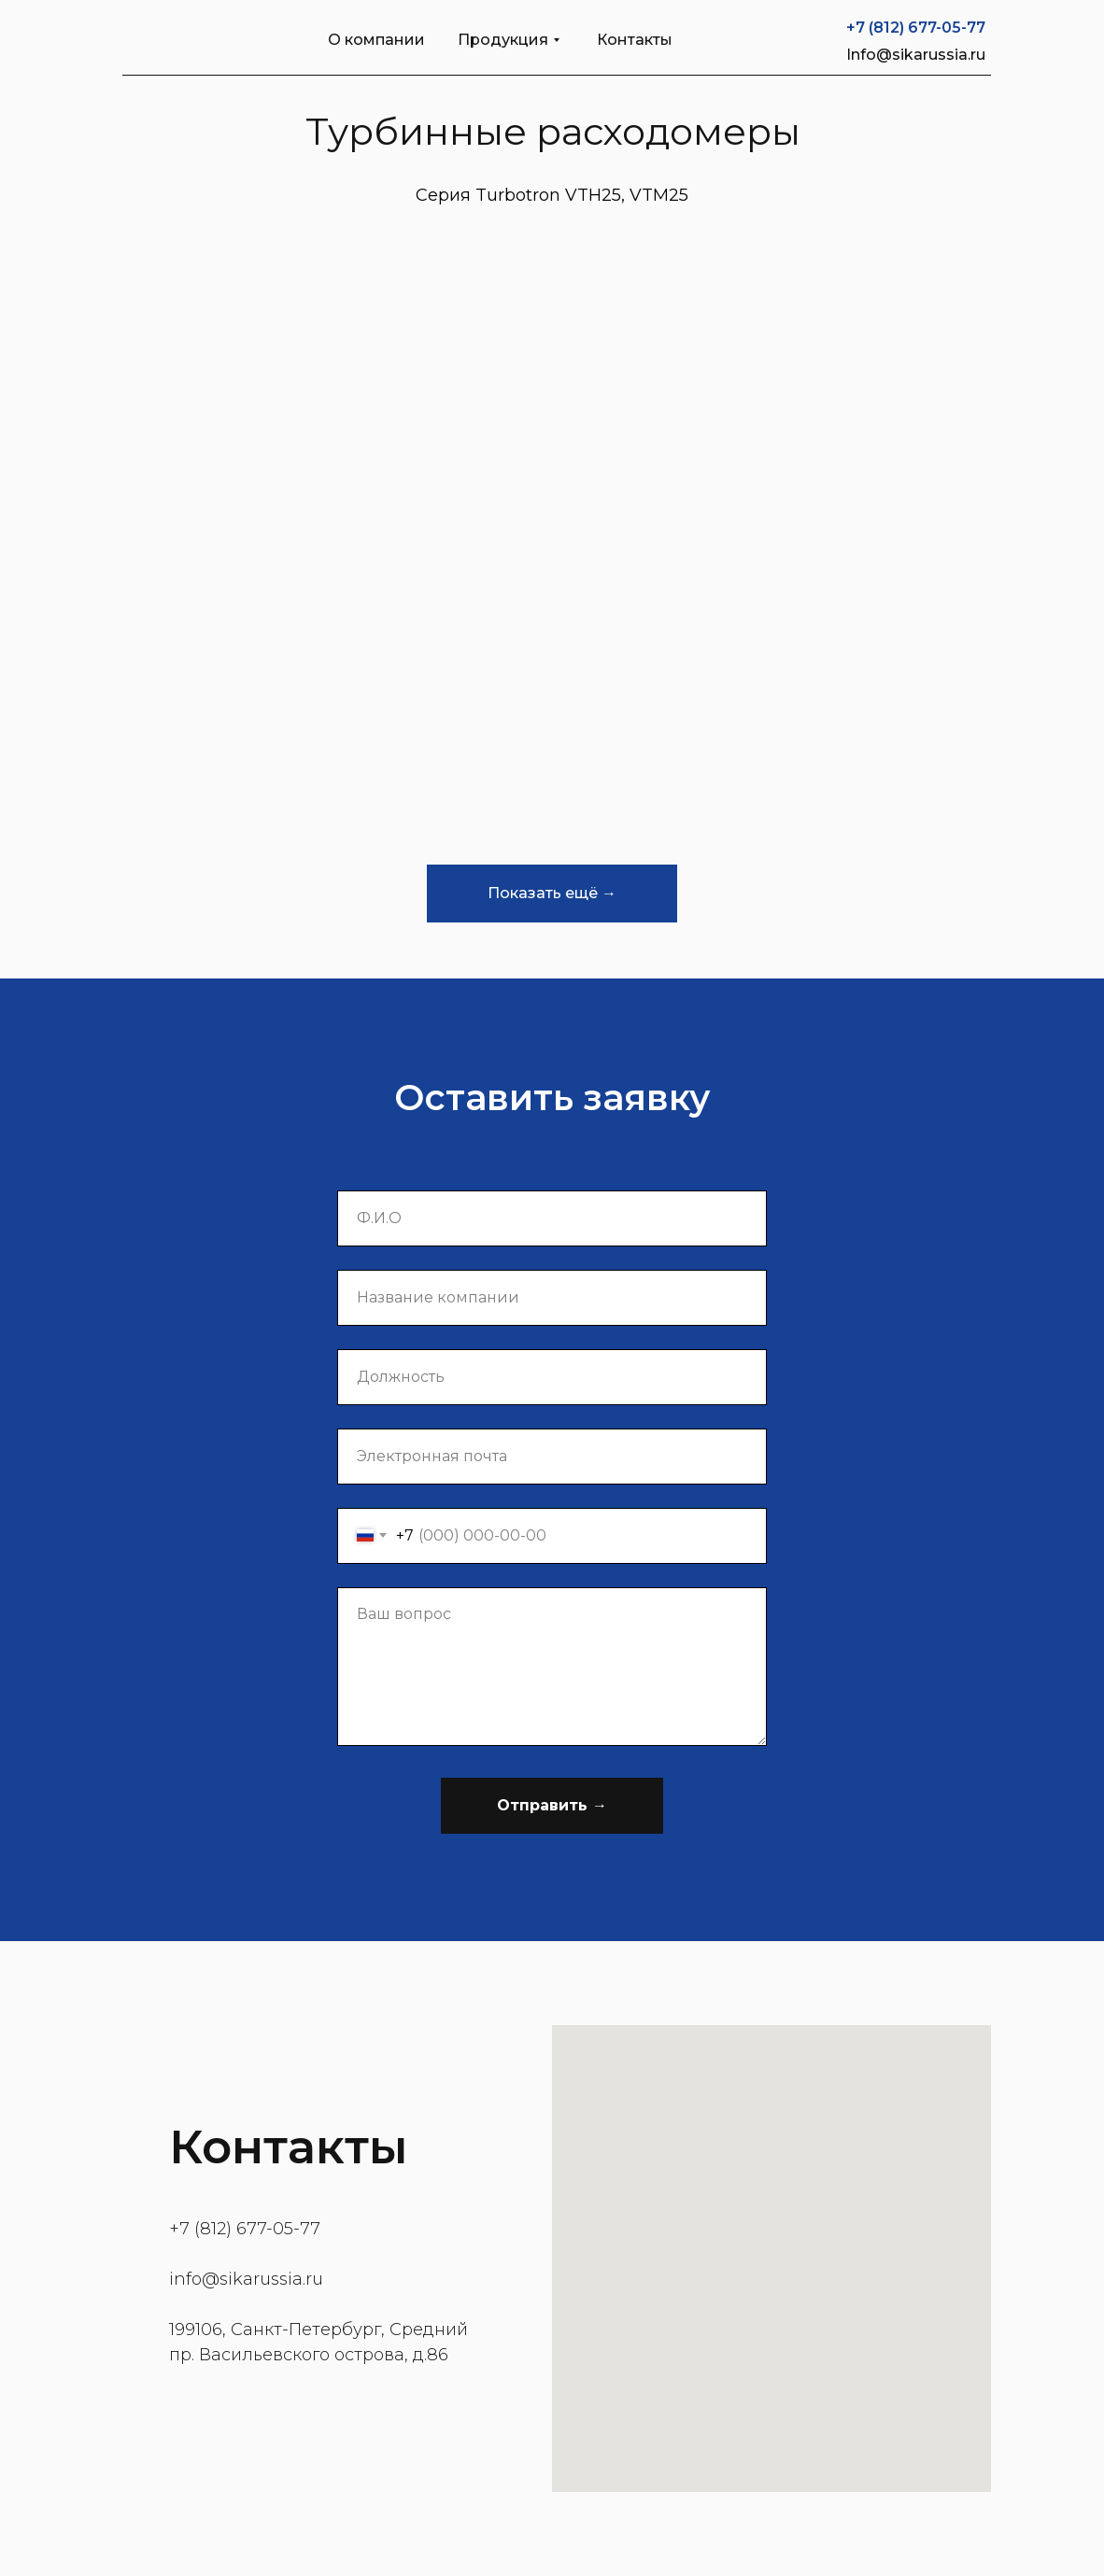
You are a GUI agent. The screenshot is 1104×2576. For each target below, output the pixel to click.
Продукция (503, 40)
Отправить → (552, 1805)
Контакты (634, 40)
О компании (376, 40)
